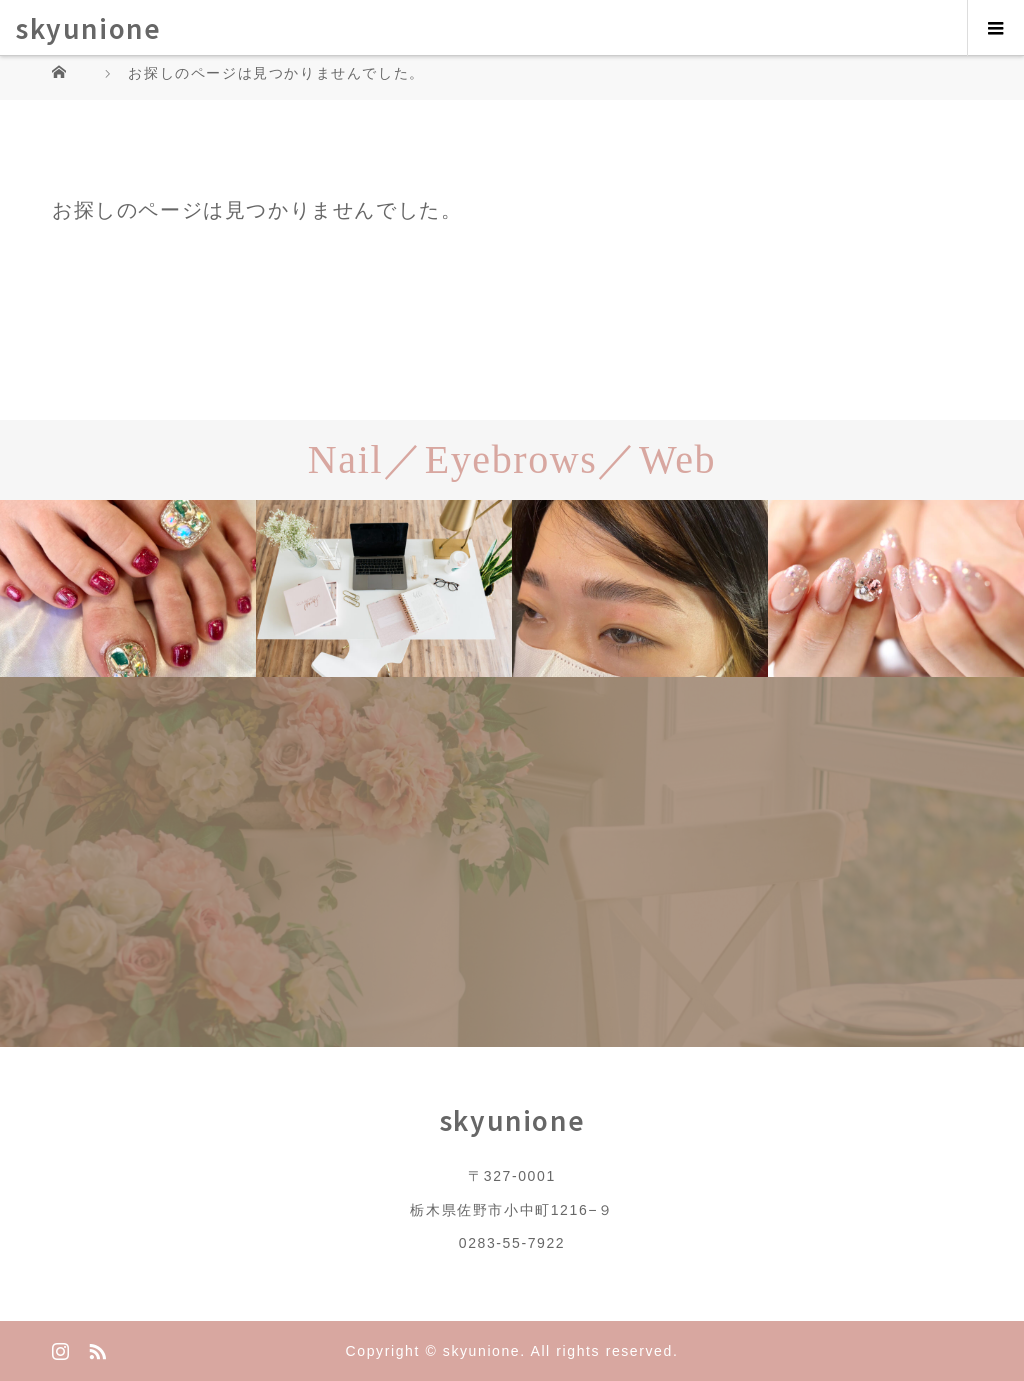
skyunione (88, 27)
